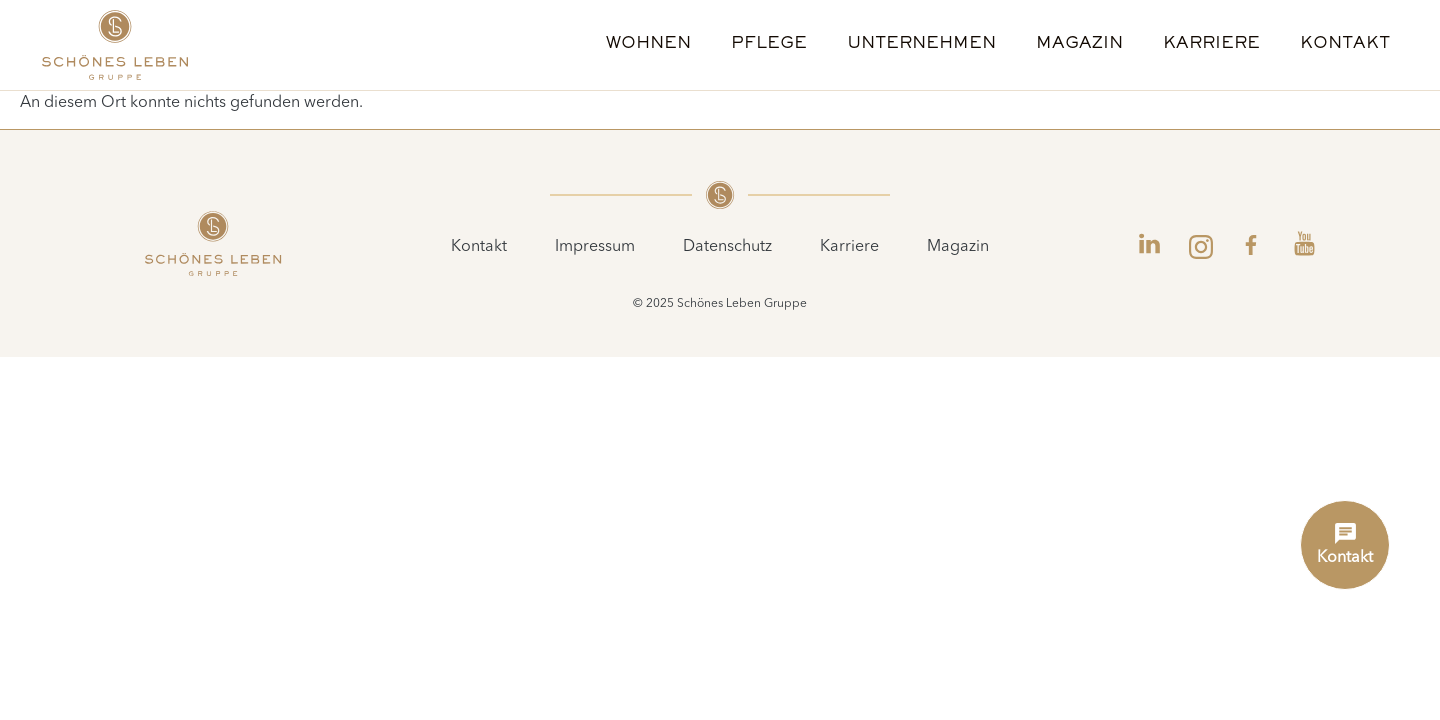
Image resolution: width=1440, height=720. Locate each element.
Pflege (769, 44)
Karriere (1211, 44)
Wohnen (648, 44)
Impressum (595, 247)
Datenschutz (727, 247)
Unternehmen (921, 44)
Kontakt (1345, 44)
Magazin (1079, 44)
